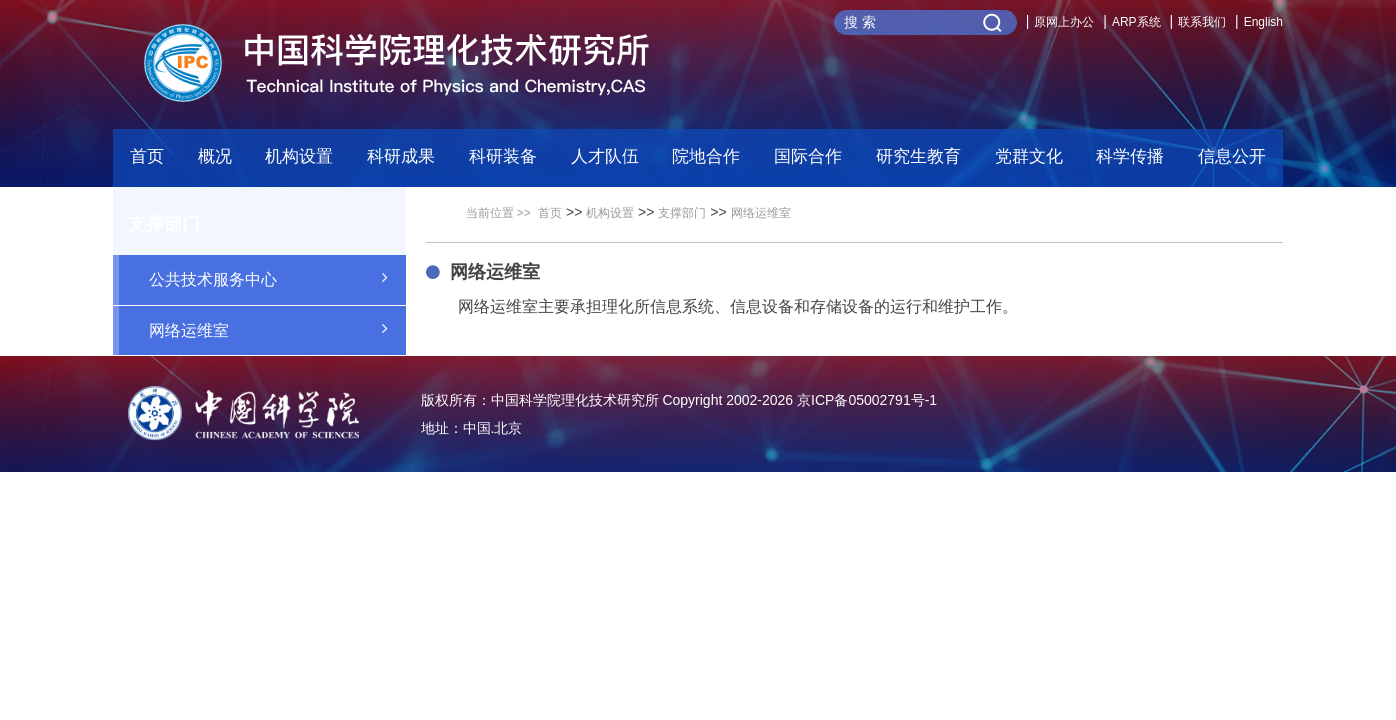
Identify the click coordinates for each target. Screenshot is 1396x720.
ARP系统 (1136, 22)
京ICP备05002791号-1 (867, 400)
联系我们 (1202, 22)
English (1263, 22)
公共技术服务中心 (277, 278)
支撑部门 (682, 213)
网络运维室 (277, 329)
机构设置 (610, 213)
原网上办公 (1064, 22)
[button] (503, 162)
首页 (147, 156)
